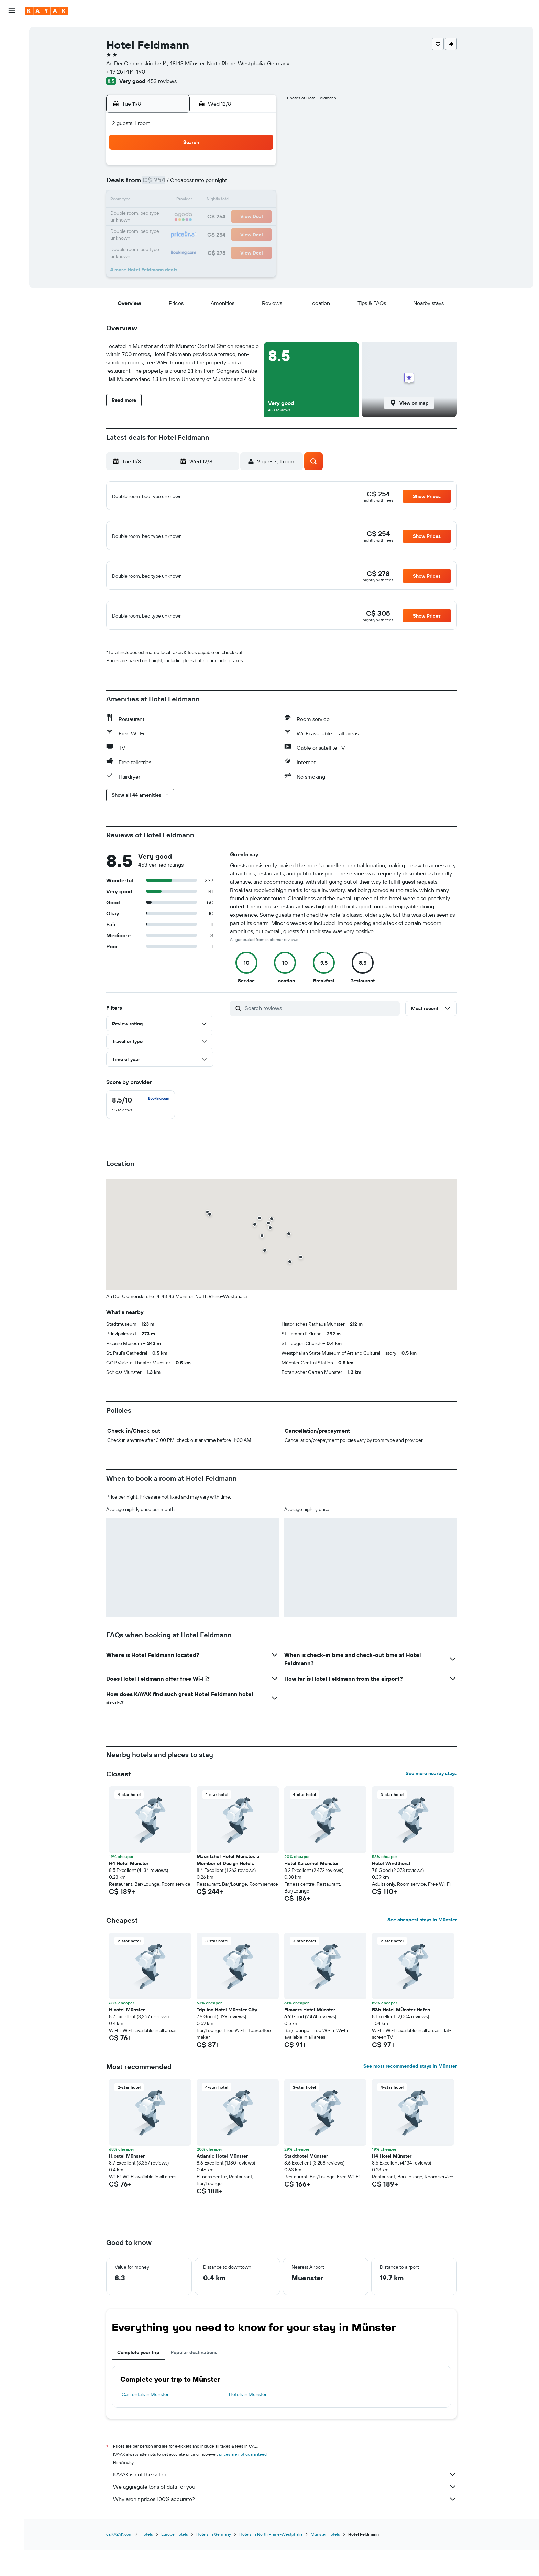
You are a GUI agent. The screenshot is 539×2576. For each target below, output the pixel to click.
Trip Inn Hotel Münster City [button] (227, 2052)
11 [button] (192, 200)
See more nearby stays (431, 1816)
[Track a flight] (12, 109)
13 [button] (225, 200)
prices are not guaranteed (243, 2496)
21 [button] (241, 217)
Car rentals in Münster (145, 2437)
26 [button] (209, 233)
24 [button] (176, 233)
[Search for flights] (12, 31)
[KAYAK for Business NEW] (12, 138)
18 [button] (192, 217)
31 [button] (175, 250)
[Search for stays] (12, 46)
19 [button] (208, 217)
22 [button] (258, 217)
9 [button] (159, 200)
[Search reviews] (320, 1050)
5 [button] (208, 184)
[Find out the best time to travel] (12, 123)
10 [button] (176, 200)
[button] (11, 10)
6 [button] (225, 184)
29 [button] (258, 233)
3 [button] (175, 184)
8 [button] (258, 184)
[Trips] (12, 157)
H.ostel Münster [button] (127, 2052)
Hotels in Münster (248, 2437)
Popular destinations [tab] (193, 2395)
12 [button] (208, 200)
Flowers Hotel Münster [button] (309, 2052)
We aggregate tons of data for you (285, 2529)
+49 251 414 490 (125, 71)
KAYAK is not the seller (285, 2517)
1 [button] (258, 167)
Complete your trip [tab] (138, 2395)
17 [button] (175, 217)
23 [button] (159, 233)
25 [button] (192, 233)
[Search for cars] (12, 60)
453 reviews (162, 81)
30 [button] (159, 250)
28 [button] (242, 233)
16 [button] (159, 217)
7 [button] (241, 184)
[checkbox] (140, 1147)
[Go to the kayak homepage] (46, 11)
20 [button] (225, 217)
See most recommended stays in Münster (410, 2108)
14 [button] (241, 200)
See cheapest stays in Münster (422, 1962)
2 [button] (159, 184)
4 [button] (192, 184)
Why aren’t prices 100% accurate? (285, 2542)
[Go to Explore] (12, 94)
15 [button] (258, 200)
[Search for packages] (12, 75)
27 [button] (225, 233)
